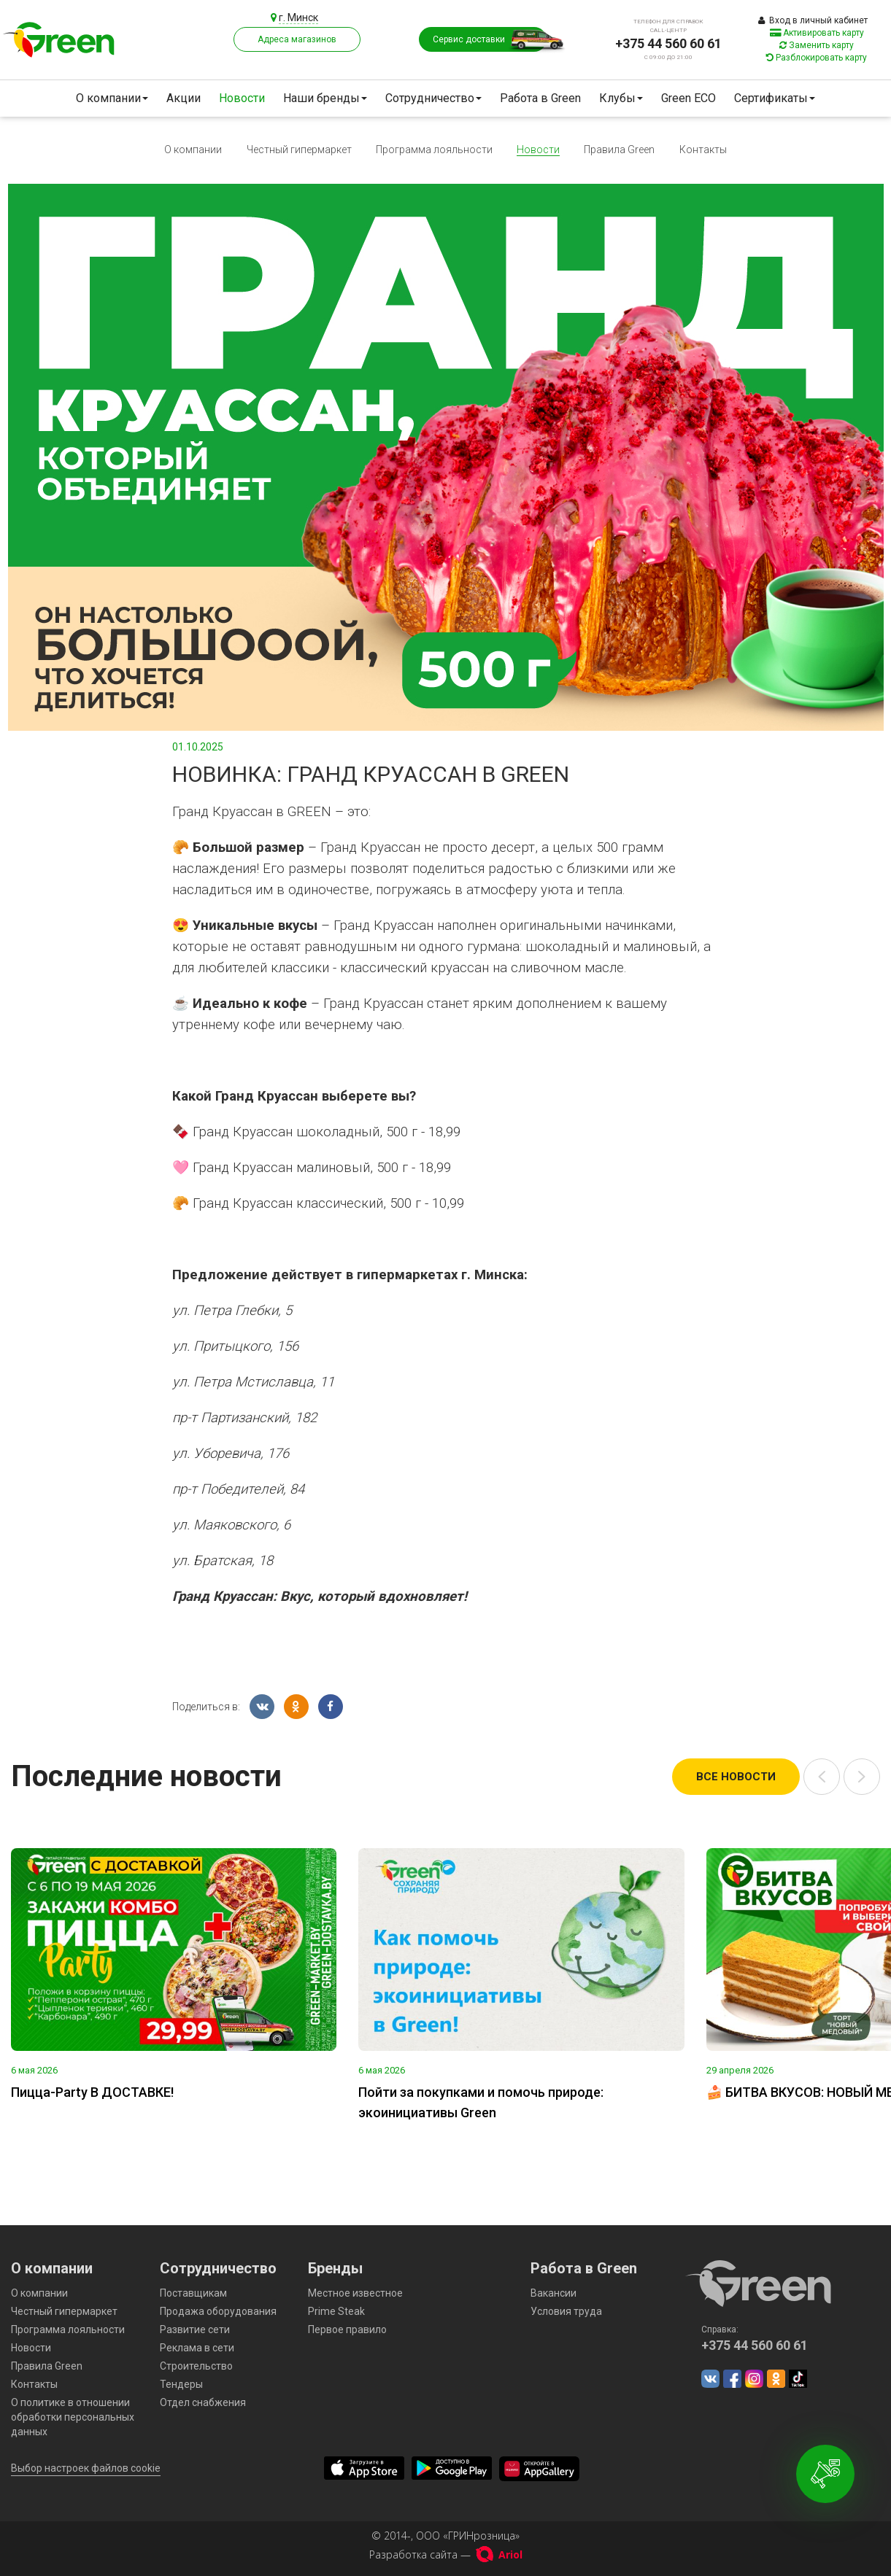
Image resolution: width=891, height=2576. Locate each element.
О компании (112, 98)
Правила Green (619, 149)
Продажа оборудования (218, 2311)
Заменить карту (816, 45)
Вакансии (553, 2293)
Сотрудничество (433, 98)
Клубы (621, 98)
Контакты (703, 149)
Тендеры (181, 2384)
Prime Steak (336, 2311)
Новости (242, 98)
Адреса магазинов (297, 39)
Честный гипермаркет (299, 149)
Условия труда (566, 2311)
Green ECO (688, 98)
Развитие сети (195, 2329)
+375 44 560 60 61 (668, 43)
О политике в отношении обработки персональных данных (72, 2417)
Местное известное (355, 2293)
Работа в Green (540, 98)
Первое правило (347, 2329)
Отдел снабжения (203, 2402)
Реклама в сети (197, 2348)
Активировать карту (817, 33)
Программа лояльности (434, 149)
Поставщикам (193, 2293)
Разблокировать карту (816, 58)
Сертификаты (774, 98)
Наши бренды (325, 98)
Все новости (736, 1776)
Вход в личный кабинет (813, 20)
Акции (183, 98)
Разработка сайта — (445, 2554)
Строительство (196, 2366)
